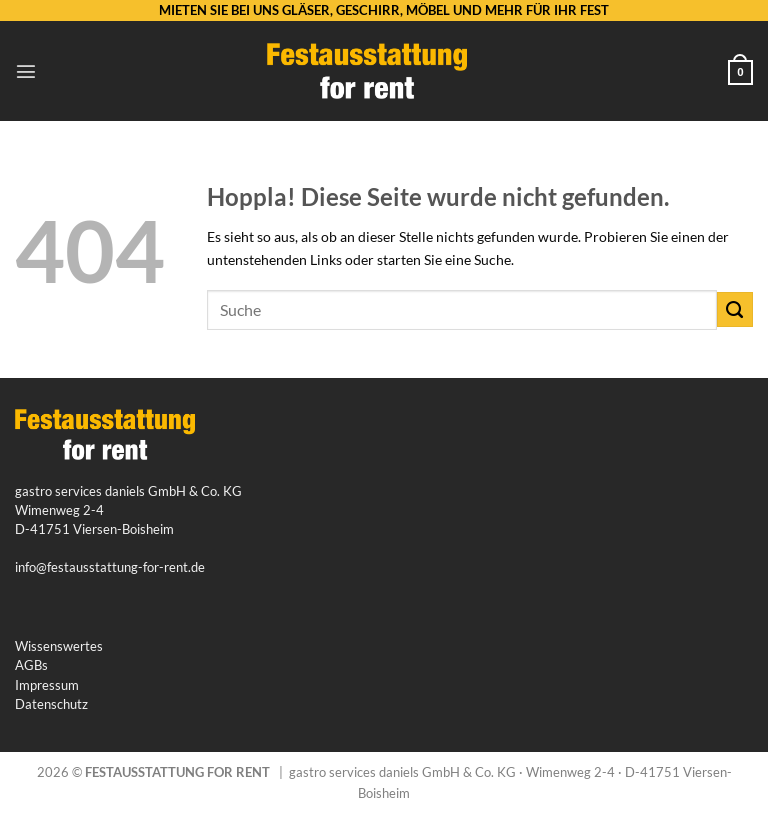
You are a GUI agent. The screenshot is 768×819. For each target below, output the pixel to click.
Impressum (47, 685)
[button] (26, 71)
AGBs (31, 665)
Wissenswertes (59, 646)
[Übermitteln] (735, 310)
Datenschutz (51, 704)
